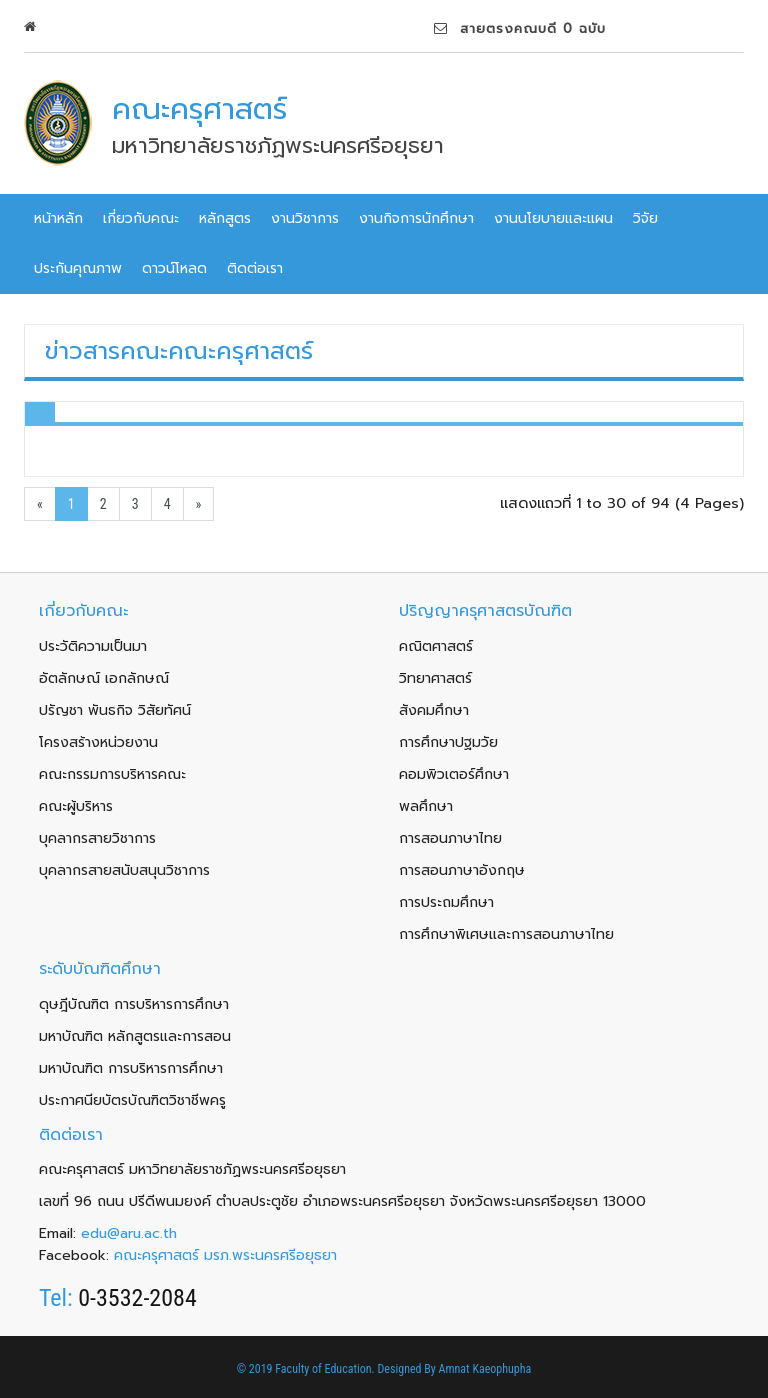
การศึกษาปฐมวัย (448, 742)
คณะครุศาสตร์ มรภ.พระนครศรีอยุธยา (225, 1255)
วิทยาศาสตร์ (435, 678)
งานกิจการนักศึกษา (416, 218)
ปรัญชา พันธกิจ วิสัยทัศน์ (115, 710)
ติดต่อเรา (255, 268)
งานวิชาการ (305, 218)
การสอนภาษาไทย (450, 838)
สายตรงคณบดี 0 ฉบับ (520, 28)
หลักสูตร (225, 218)
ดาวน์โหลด (174, 268)
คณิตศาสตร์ (436, 646)
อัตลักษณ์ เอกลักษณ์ (104, 678)
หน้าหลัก (58, 218)
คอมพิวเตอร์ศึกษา (454, 774)
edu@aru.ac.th (129, 1233)
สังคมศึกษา (434, 710)
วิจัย (645, 218)
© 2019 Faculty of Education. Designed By (338, 1369)
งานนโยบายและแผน (553, 218)
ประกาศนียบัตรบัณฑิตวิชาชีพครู (132, 1100)
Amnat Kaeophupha (485, 1369)
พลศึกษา (426, 806)
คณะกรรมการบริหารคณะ (112, 774)
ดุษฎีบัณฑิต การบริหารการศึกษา (134, 1004)
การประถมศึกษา (446, 902)
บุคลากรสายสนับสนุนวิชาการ (124, 870)
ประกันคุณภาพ (78, 268)
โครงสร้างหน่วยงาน (98, 742)
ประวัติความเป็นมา (93, 646)
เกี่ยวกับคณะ (141, 218)
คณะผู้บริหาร (76, 806)
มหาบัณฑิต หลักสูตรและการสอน (135, 1036)
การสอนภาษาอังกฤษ (462, 870)
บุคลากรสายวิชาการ (97, 838)
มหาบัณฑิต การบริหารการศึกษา (131, 1068)
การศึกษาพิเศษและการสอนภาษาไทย (506, 934)
